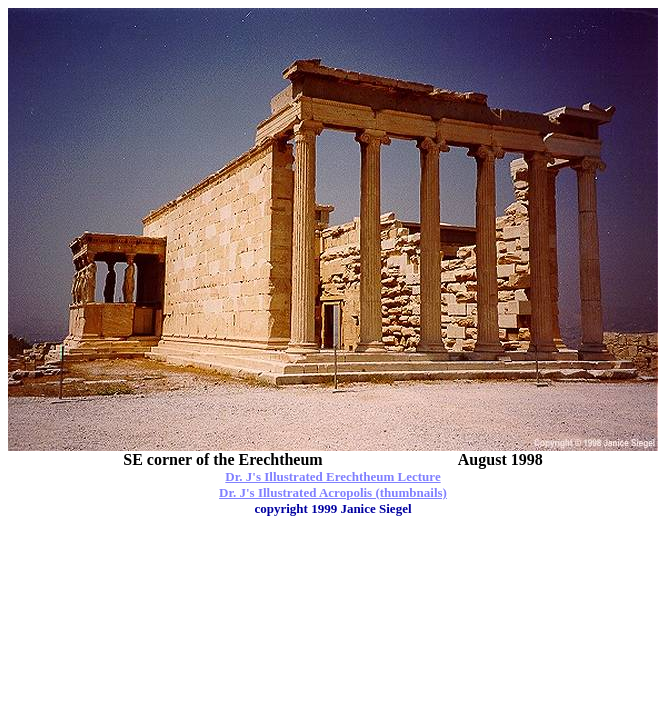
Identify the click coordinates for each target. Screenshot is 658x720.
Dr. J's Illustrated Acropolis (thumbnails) (333, 492)
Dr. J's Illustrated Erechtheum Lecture (332, 476)
